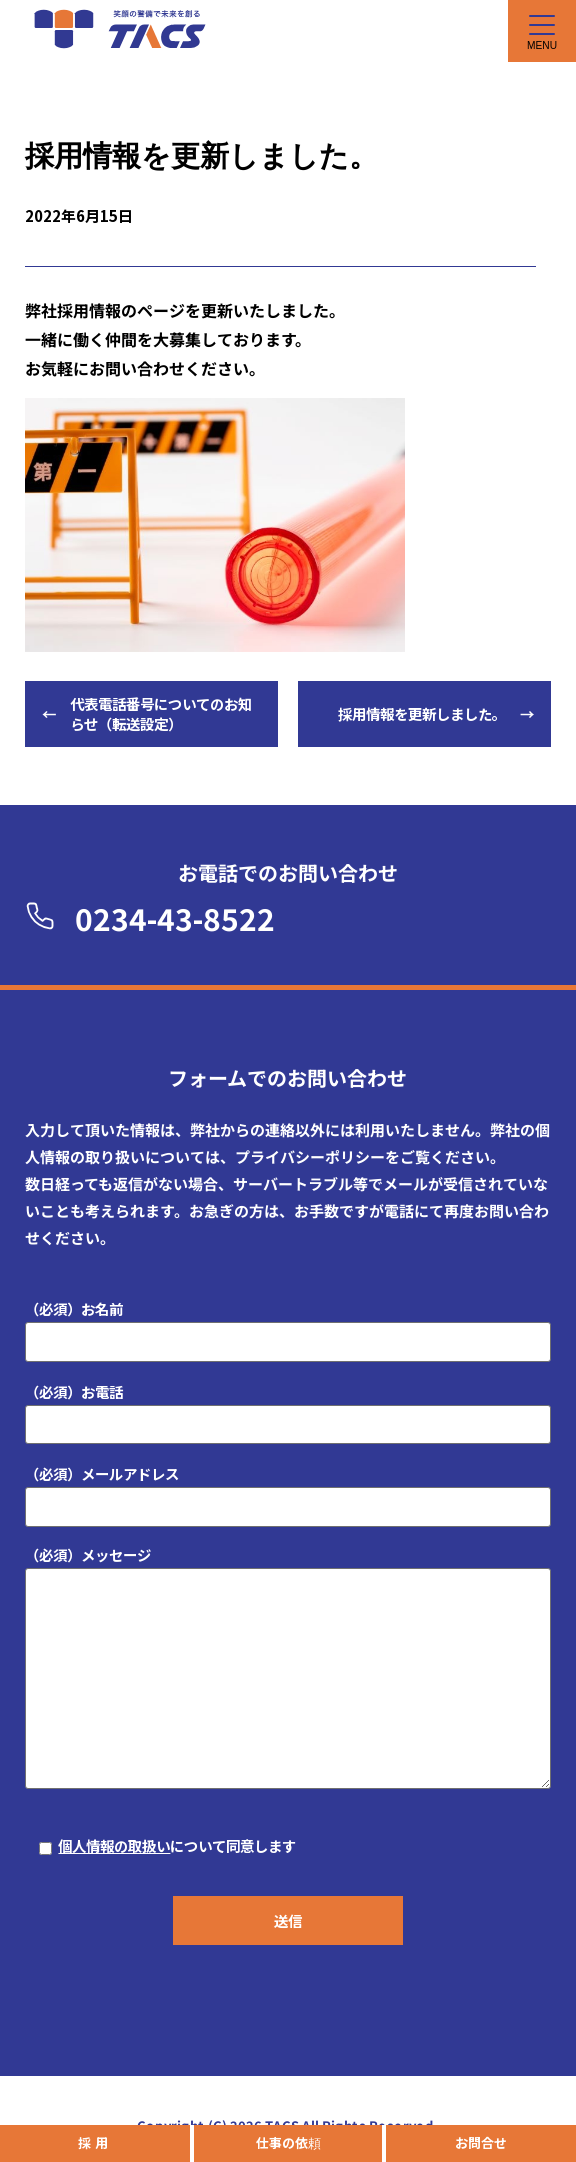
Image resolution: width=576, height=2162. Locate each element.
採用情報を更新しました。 (422, 713)
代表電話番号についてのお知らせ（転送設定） (161, 713)
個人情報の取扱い (114, 1845)
